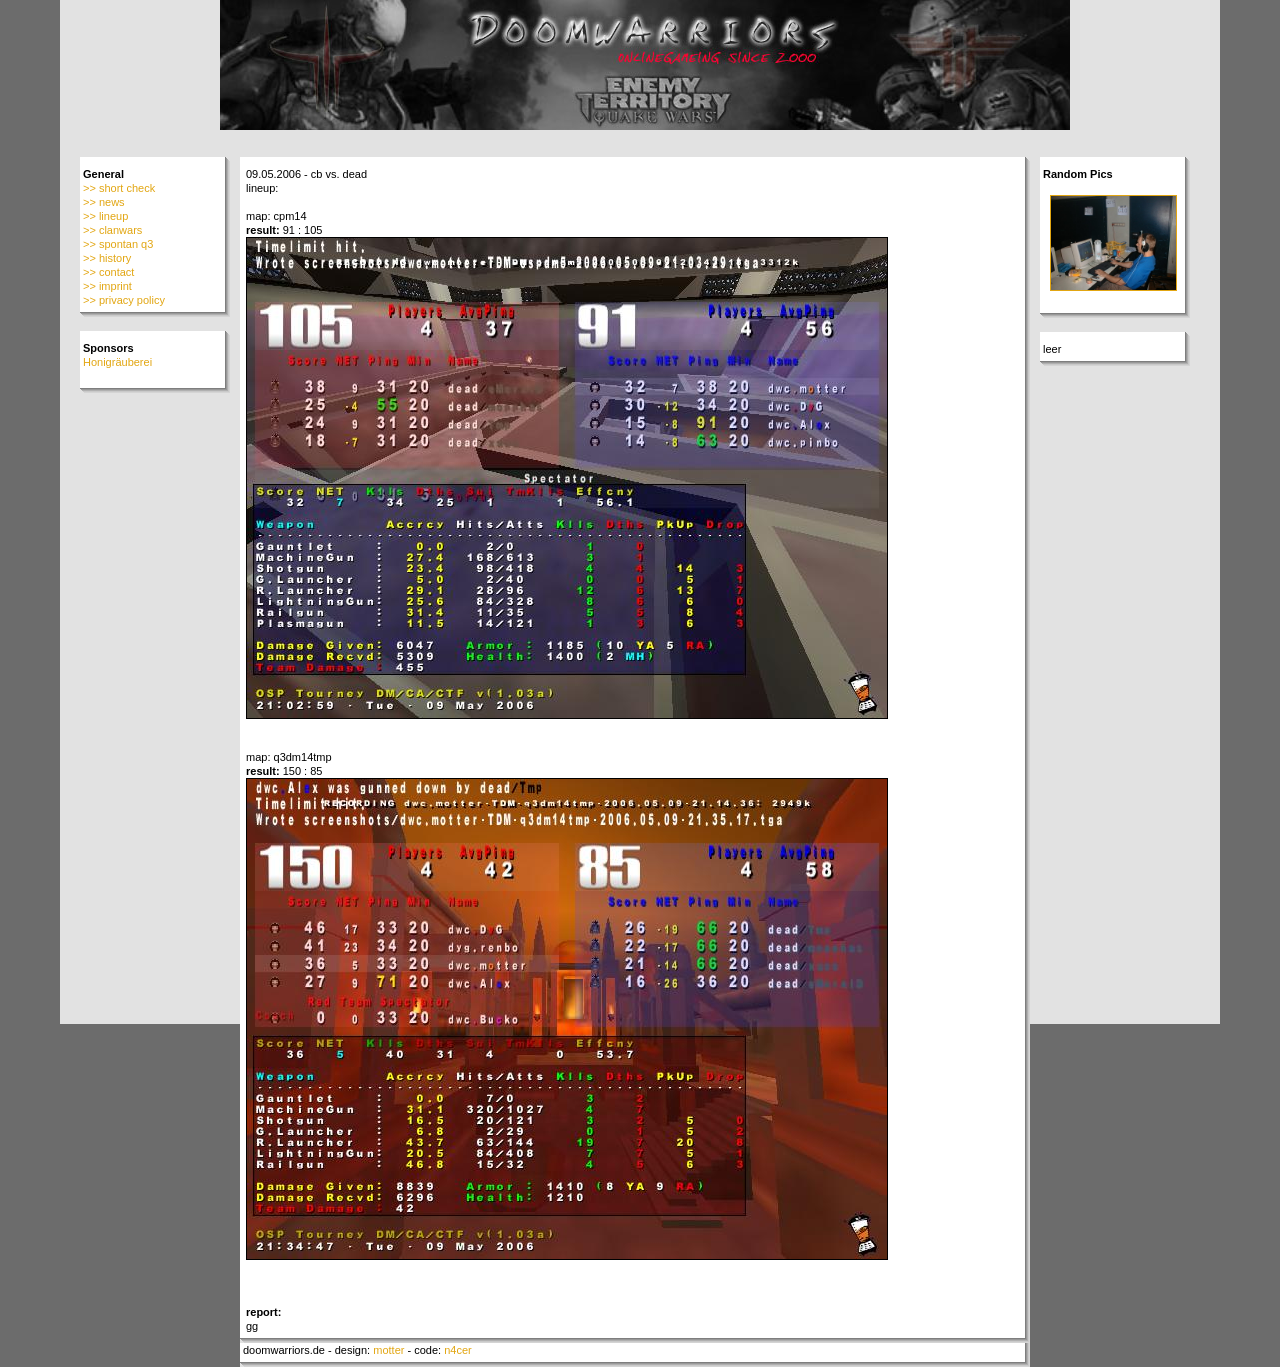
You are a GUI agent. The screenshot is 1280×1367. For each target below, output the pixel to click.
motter (388, 1350)
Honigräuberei (117, 362)
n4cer (458, 1350)
